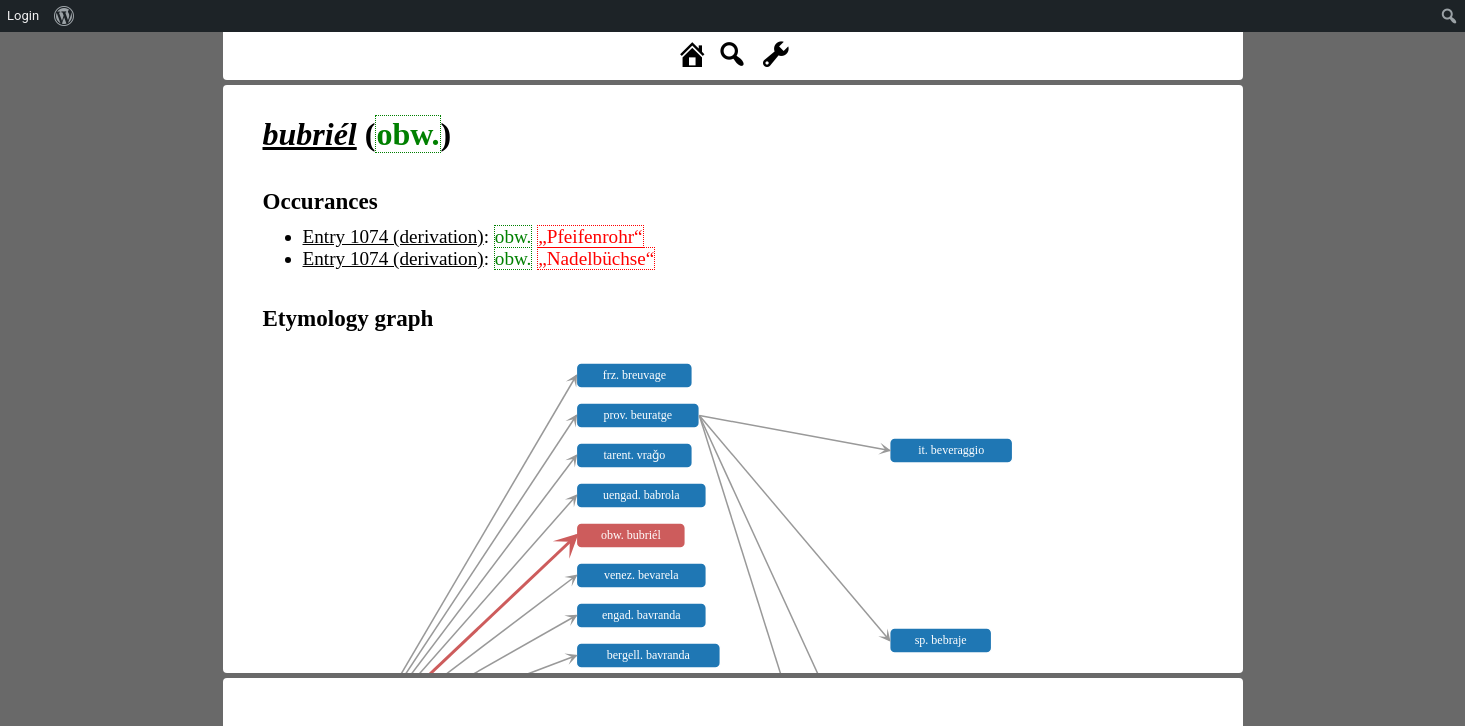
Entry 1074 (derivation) (393, 236)
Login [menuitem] (23, 15)
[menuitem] (64, 16)
